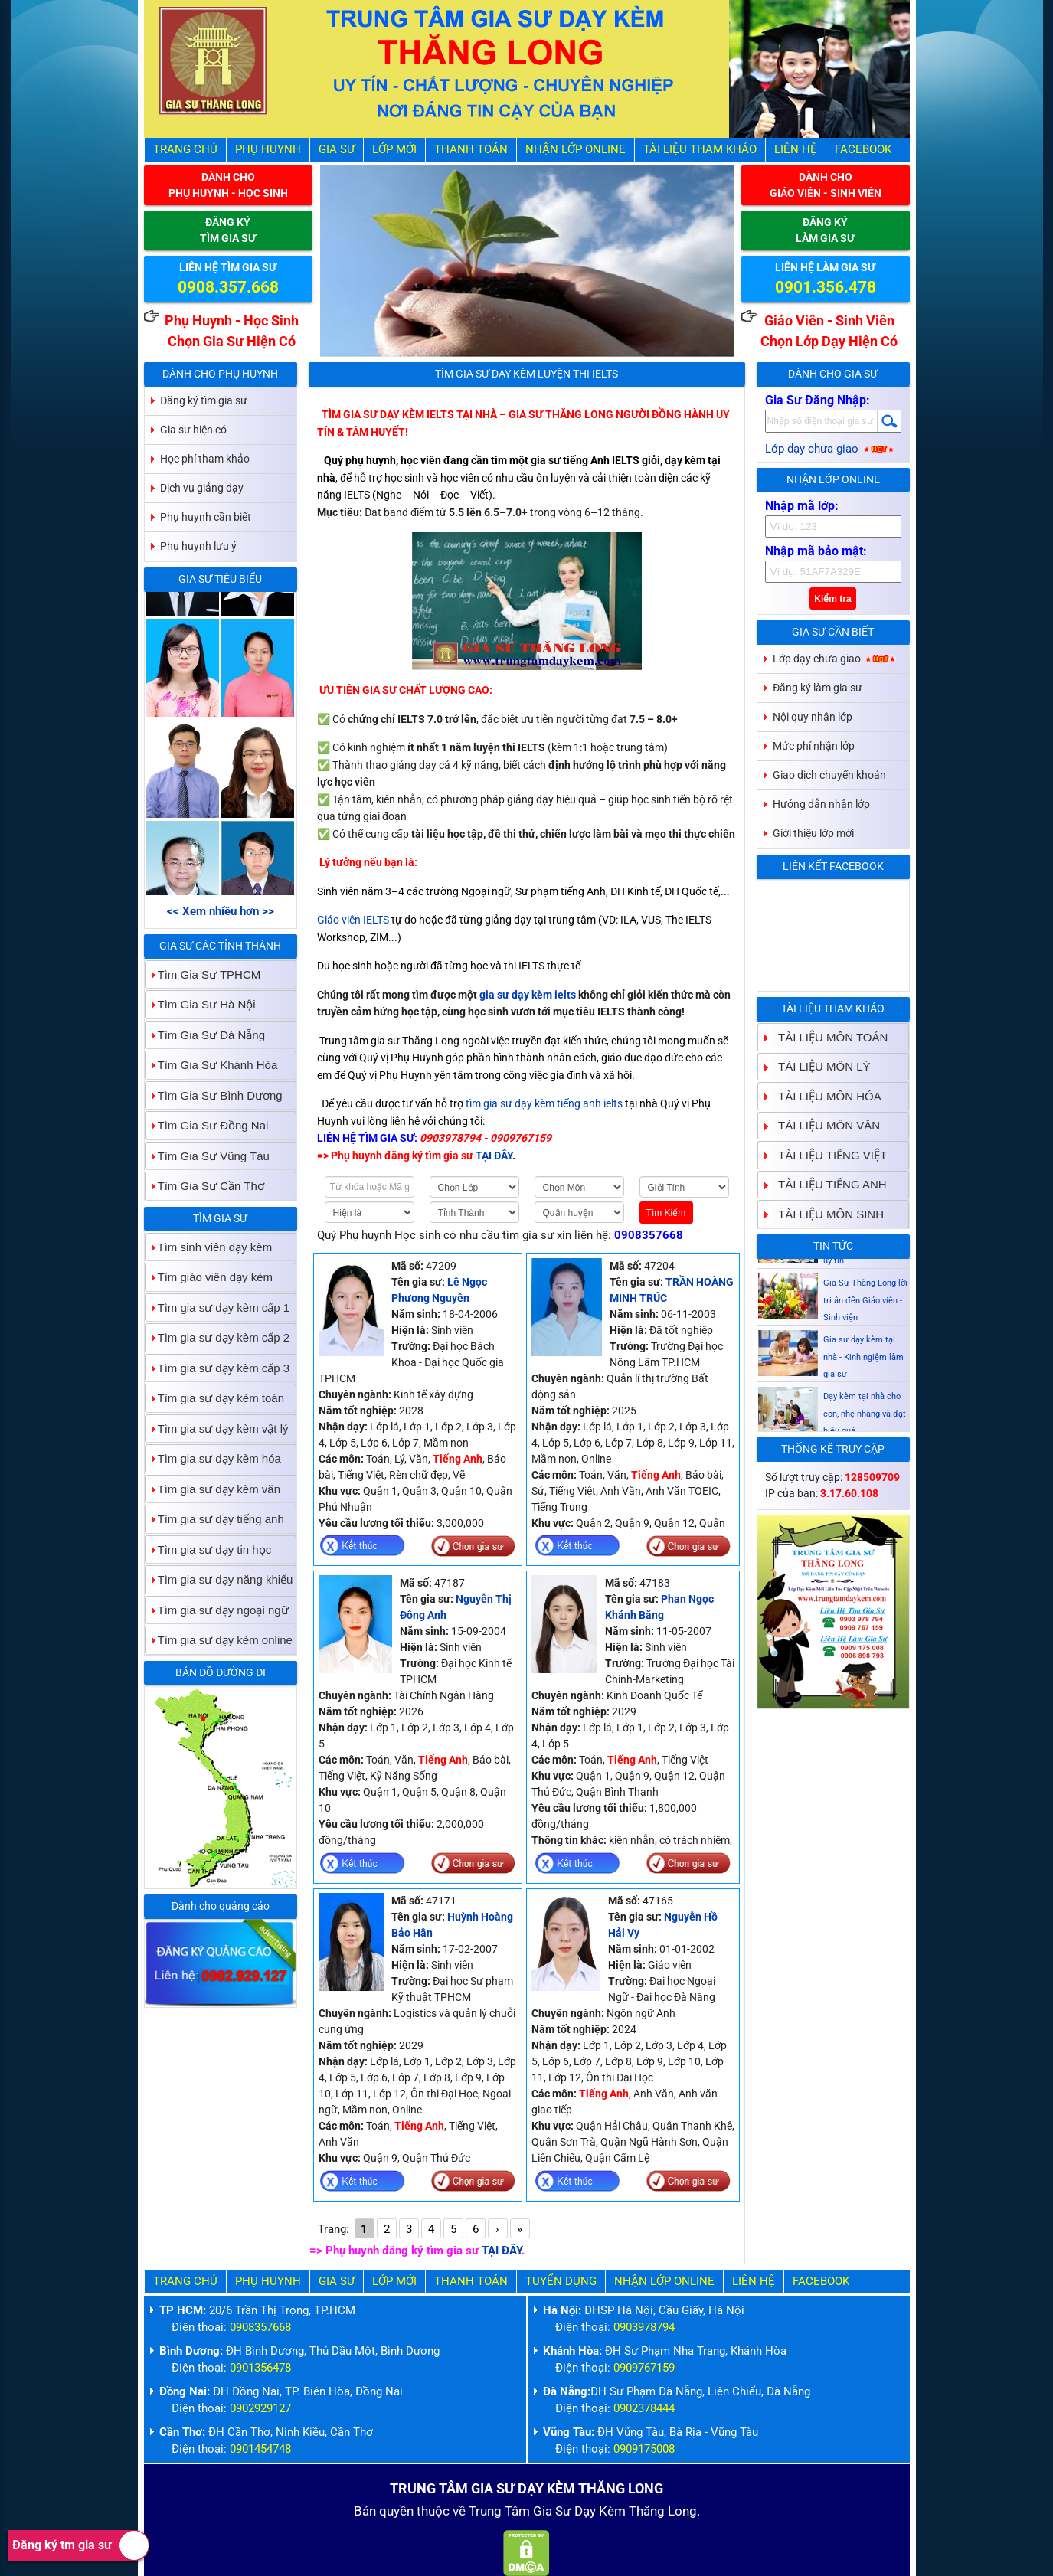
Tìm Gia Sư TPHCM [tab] (203, 974)
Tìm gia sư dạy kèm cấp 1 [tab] (218, 1307)
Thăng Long (663, 2511)
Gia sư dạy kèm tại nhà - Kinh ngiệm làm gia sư (863, 1400)
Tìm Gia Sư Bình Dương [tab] (214, 1095)
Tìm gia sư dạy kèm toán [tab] (215, 1397)
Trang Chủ (185, 149)
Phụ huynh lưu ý (198, 546)
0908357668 (648, 1235)
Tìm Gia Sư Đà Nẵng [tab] (206, 1034)
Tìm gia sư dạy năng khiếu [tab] (219, 1579)
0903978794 (644, 2327)
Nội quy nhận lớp (812, 717)
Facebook (863, 149)
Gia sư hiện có (193, 429)
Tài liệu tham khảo (700, 149)
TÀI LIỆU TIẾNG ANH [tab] (826, 1184)
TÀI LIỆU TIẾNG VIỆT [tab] (826, 1155)
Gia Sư (337, 149)
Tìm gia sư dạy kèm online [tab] (219, 1639)
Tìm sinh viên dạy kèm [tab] (209, 1247)
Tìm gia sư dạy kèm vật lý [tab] (217, 1428)
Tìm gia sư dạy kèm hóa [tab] (213, 1458)
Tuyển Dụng (561, 2281)
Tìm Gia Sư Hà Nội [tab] (201, 1004)
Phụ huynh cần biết (205, 517)
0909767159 (644, 2368)
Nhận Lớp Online (575, 149)
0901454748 (260, 2449)
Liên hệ (795, 149)
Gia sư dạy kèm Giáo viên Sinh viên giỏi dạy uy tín (865, 1287)
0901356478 (260, 2368)
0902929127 (260, 2408)
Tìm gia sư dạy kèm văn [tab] (213, 1489)
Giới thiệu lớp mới (813, 833)
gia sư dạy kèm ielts (527, 995)
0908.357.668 (228, 287)
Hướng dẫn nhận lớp (821, 804)
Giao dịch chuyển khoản (829, 775)
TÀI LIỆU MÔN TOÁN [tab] (827, 1037)
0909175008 (644, 2449)
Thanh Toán (471, 149)
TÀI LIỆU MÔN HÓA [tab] (823, 1096)
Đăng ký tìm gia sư (203, 400)
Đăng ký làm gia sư (817, 688)
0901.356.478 (825, 287)
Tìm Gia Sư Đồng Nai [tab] (207, 1125)
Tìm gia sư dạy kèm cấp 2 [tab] (218, 1337)
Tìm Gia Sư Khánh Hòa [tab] (212, 1064)
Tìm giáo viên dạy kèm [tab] (209, 1276)
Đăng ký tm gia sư (80, 2545)
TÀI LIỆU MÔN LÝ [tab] (818, 1066)
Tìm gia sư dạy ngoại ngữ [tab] (217, 1610)
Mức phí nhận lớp (814, 746)
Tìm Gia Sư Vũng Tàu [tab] (208, 1155)
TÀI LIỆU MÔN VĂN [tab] (823, 1125)
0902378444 (644, 2408)
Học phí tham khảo (205, 459)
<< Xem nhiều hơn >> (220, 911)
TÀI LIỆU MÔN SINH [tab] (825, 1214)
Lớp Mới (394, 149)
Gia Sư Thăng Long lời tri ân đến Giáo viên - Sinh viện (865, 1344)
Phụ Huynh (268, 149)
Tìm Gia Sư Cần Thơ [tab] (205, 1185)
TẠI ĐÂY (502, 2250)
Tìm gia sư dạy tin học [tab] (209, 1549)
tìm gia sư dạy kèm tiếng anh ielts (544, 1103)
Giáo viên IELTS (353, 920)
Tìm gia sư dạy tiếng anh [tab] (215, 1518)
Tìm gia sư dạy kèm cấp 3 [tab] (218, 1368)
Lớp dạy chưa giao (830, 449)
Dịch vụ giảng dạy (202, 488)
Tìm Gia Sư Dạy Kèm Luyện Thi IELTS (526, 374)
